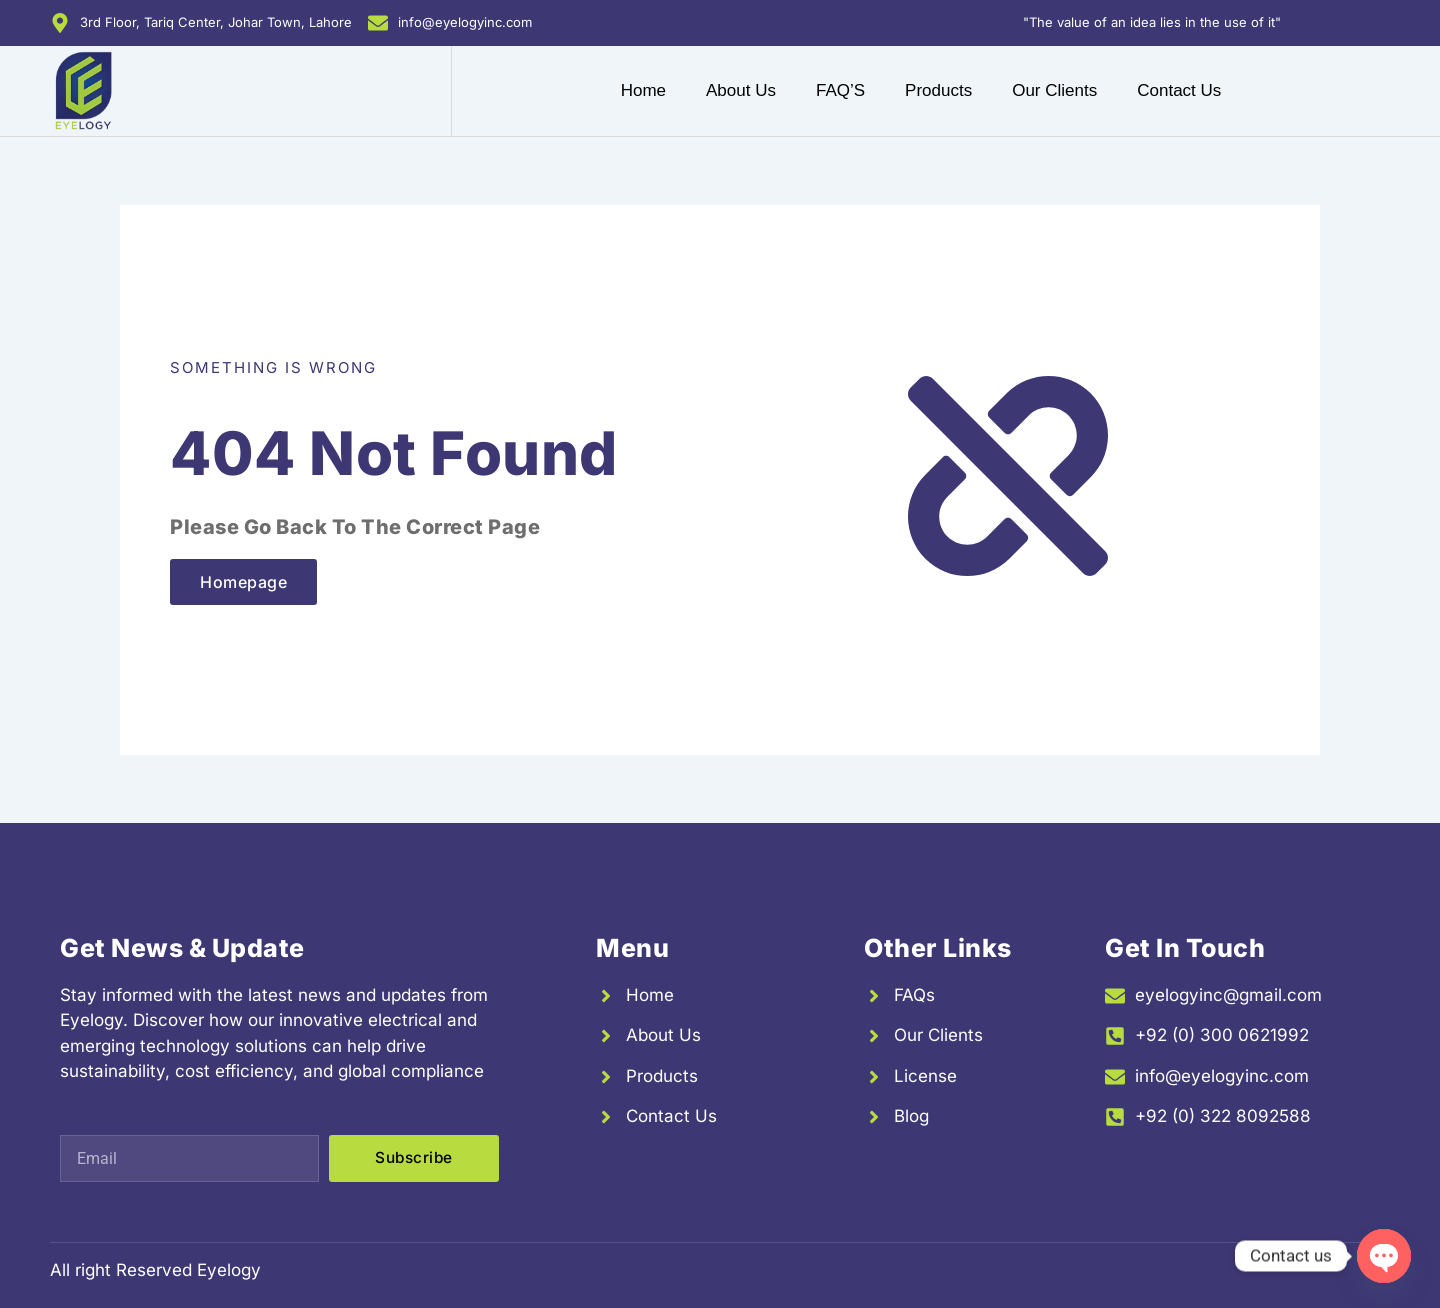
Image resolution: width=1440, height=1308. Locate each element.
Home (643, 90)
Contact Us (1179, 90)
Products (938, 90)
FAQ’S (840, 90)
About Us (741, 90)
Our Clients (1054, 90)
